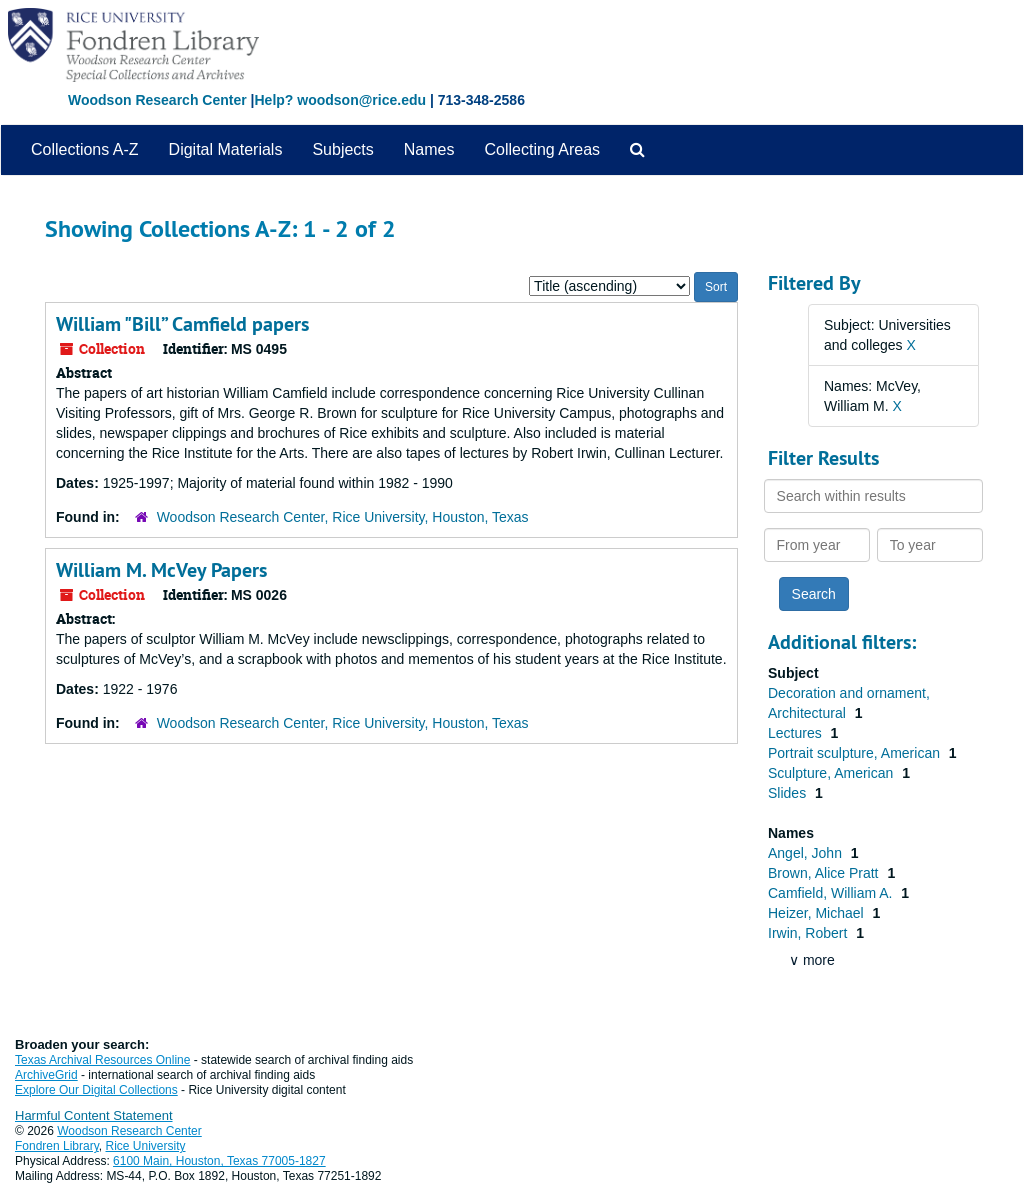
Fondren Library (57, 1146)
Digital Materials (226, 149)
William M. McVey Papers (161, 570)
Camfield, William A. (832, 893)
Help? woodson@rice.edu (340, 100)
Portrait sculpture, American (856, 753)
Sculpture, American (832, 773)
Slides (789, 793)
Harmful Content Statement (94, 1115)
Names (429, 149)
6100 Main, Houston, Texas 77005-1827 (219, 1161)
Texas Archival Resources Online (102, 1060)
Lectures (797, 733)
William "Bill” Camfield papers (182, 324)
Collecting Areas (542, 149)
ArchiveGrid (46, 1075)
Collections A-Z (85, 149)
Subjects (342, 149)
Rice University (146, 1146)
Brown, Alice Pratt (825, 873)
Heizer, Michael (818, 913)
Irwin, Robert (809, 933)
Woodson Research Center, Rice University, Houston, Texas (343, 517)
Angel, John (807, 853)
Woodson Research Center (157, 100)
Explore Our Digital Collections (96, 1090)
